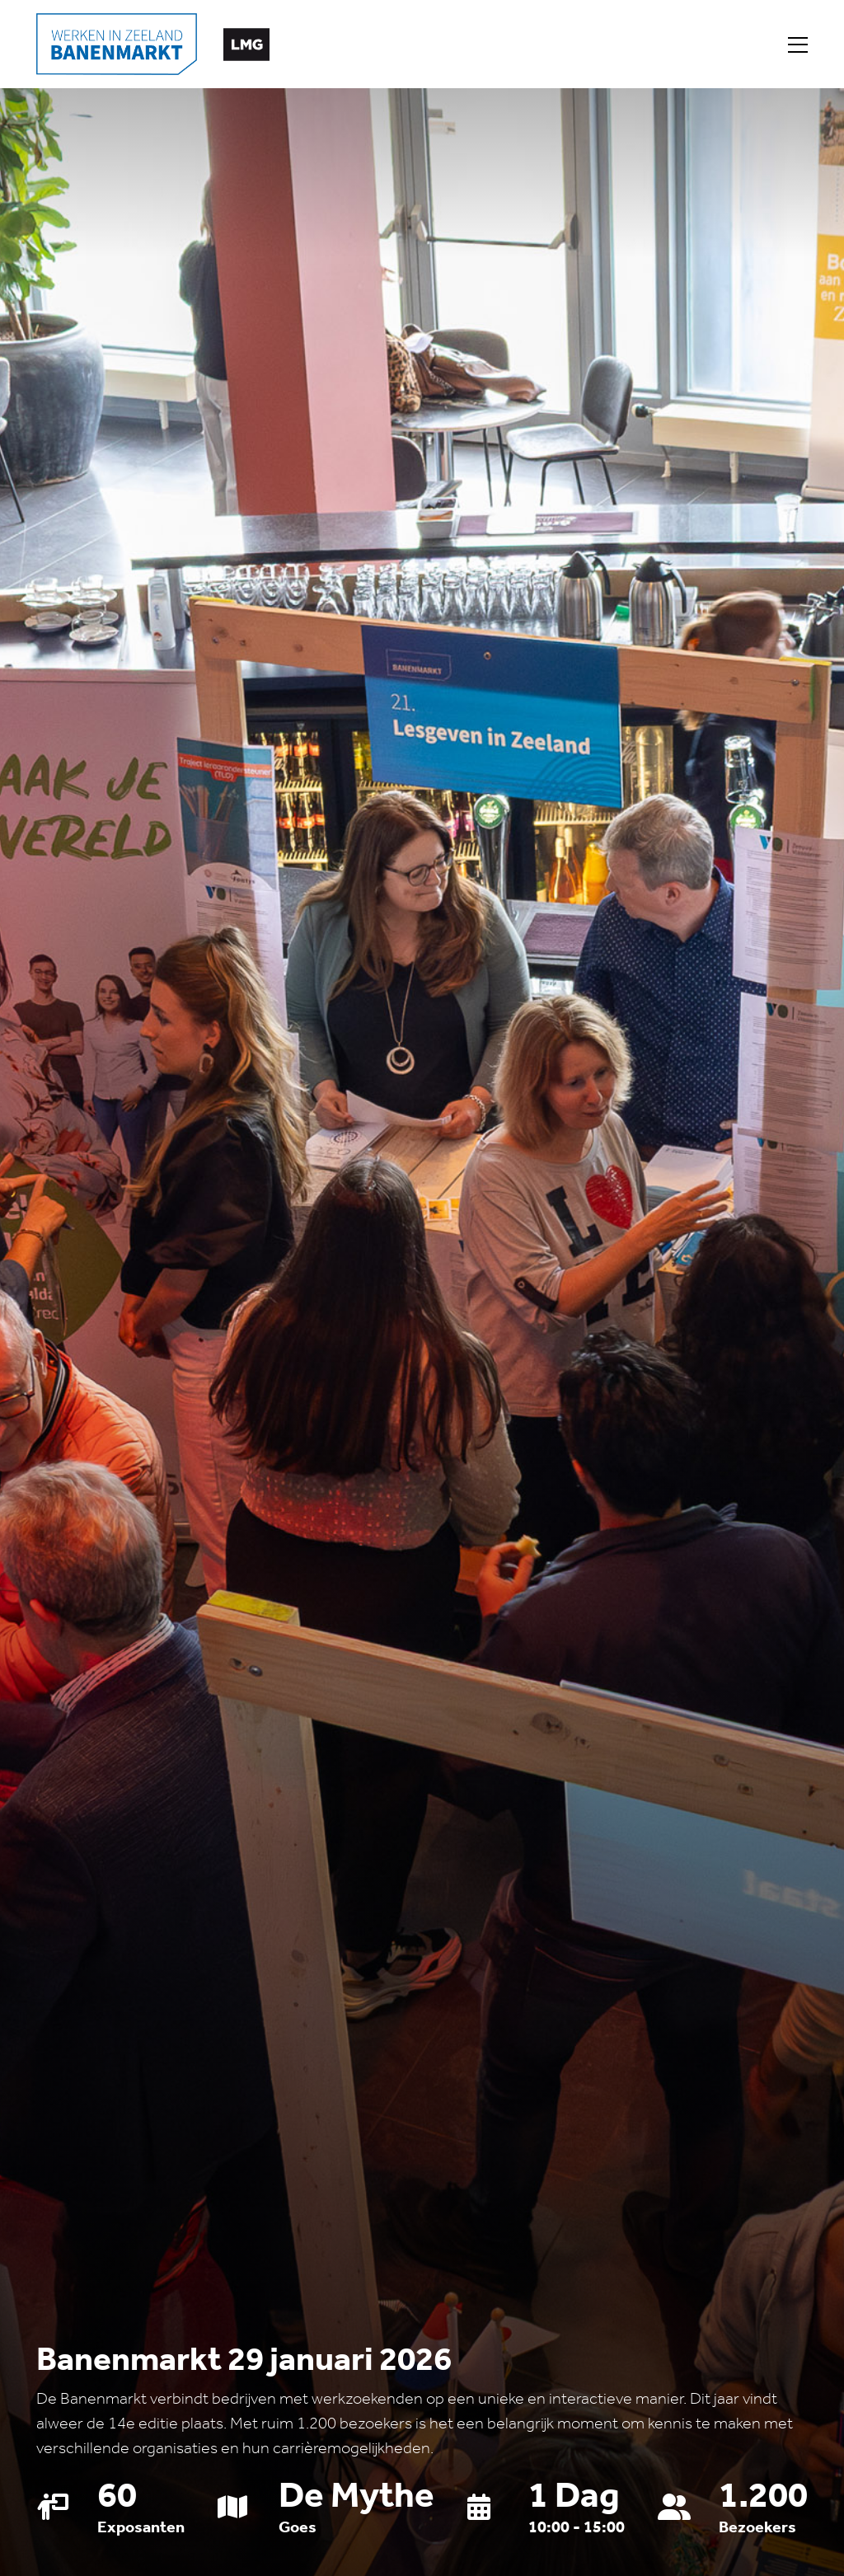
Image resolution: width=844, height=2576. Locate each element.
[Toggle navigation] (798, 44)
